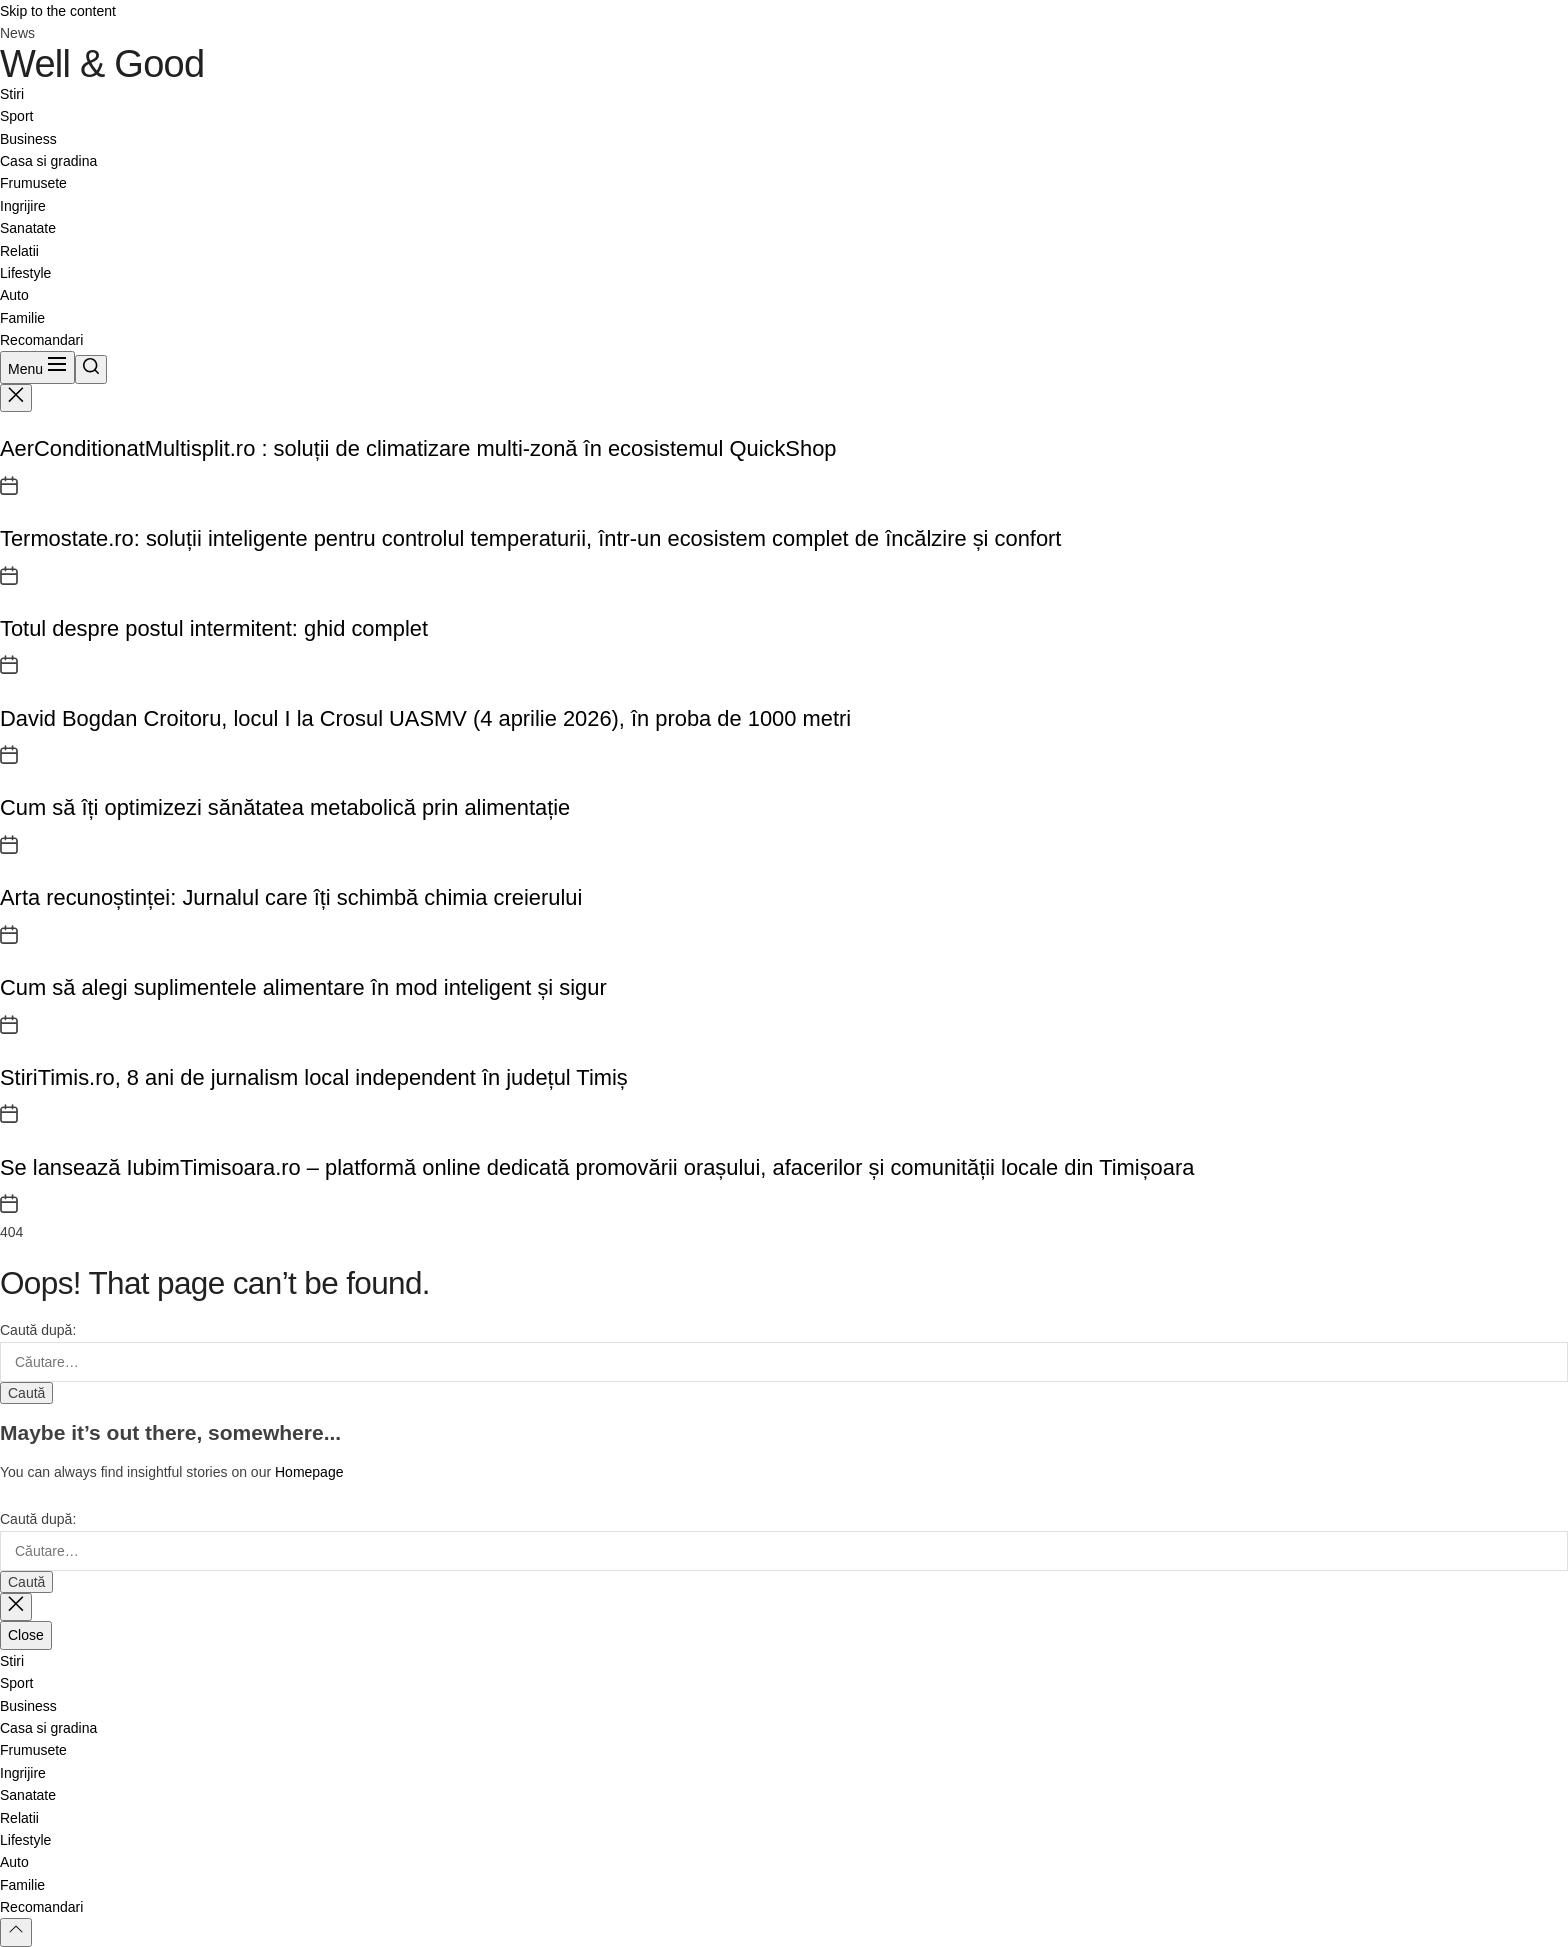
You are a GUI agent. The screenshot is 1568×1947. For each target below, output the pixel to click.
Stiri (12, 94)
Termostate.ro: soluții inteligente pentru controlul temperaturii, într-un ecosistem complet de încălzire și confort (530, 538)
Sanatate (28, 228)
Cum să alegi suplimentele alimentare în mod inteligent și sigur (303, 987)
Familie (22, 318)
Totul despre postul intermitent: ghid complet (214, 628)
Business (28, 139)
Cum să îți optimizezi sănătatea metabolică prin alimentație (285, 807)
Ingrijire (23, 206)
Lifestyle (25, 273)
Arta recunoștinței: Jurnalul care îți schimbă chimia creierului (291, 897)
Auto (14, 295)
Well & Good (102, 64)
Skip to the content (58, 11)
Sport (16, 116)
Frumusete (33, 183)
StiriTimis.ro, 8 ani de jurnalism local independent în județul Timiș (314, 1077)
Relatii (19, 251)
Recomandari (41, 340)
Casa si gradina (48, 161)
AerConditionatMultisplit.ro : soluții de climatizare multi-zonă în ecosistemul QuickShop (418, 448)
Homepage (309, 1472)
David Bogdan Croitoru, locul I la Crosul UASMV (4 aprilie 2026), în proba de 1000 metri (425, 718)
